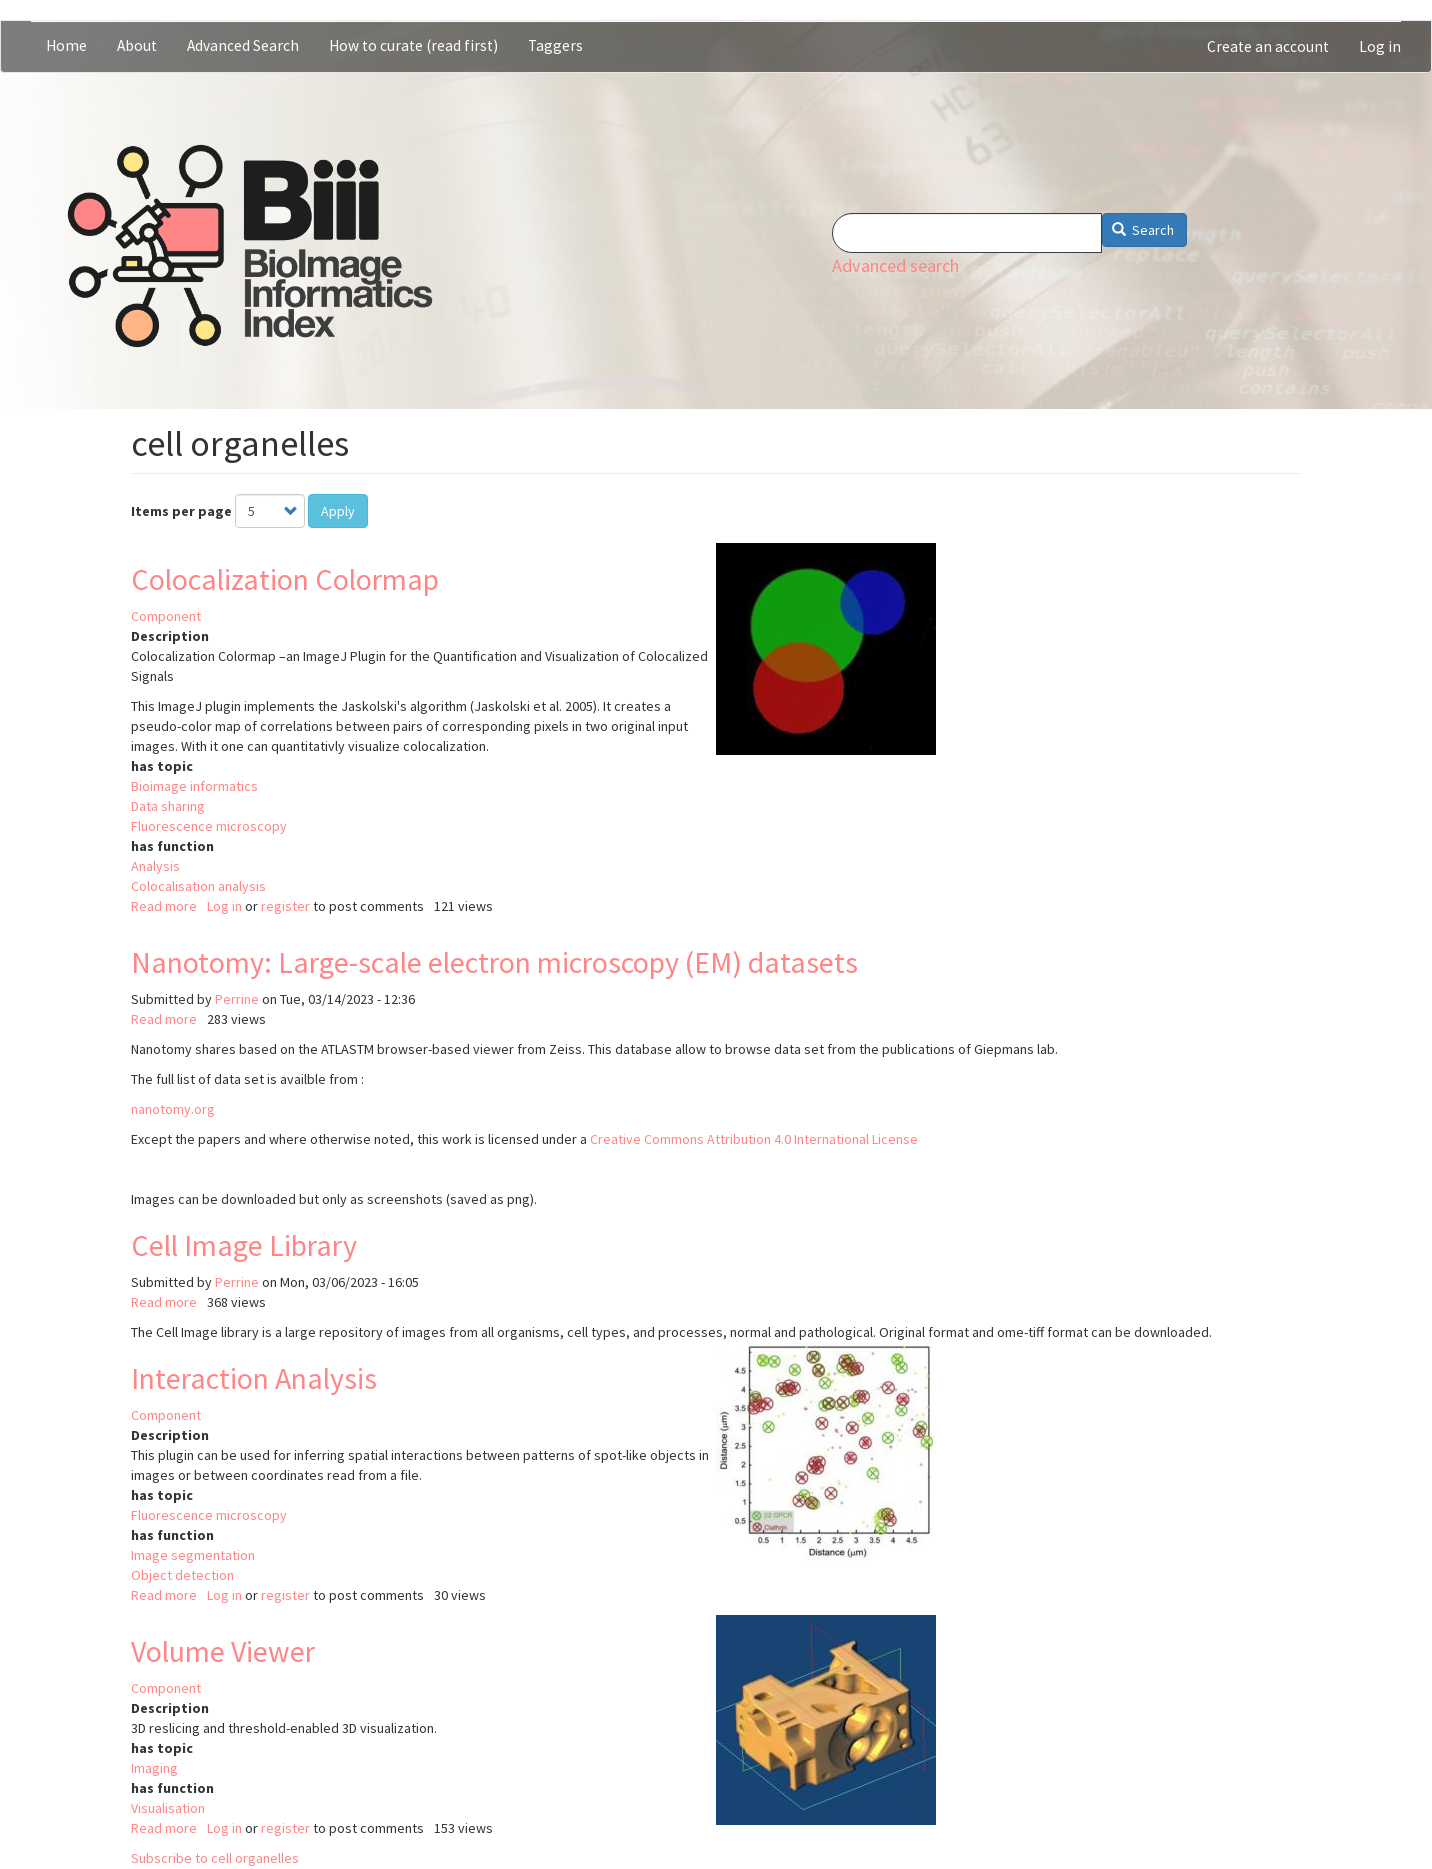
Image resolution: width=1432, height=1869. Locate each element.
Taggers (555, 45)
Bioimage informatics (194, 786)
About (137, 45)
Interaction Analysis (254, 1378)
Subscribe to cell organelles (215, 1858)
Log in (1380, 46)
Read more (164, 906)
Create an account (1268, 46)
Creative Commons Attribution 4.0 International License (754, 1139)
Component (166, 616)
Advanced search (895, 265)
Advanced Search (243, 45)
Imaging (154, 1768)
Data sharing (168, 806)
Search (1143, 230)
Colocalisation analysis (198, 886)
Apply (338, 511)
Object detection (182, 1575)
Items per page (181, 511)
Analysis (155, 866)
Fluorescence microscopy (209, 826)
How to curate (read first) (413, 45)
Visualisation (168, 1808)
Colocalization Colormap (285, 579)
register (285, 906)
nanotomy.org (173, 1109)
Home (66, 45)
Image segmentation (193, 1555)
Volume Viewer (223, 1651)
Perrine (237, 999)
